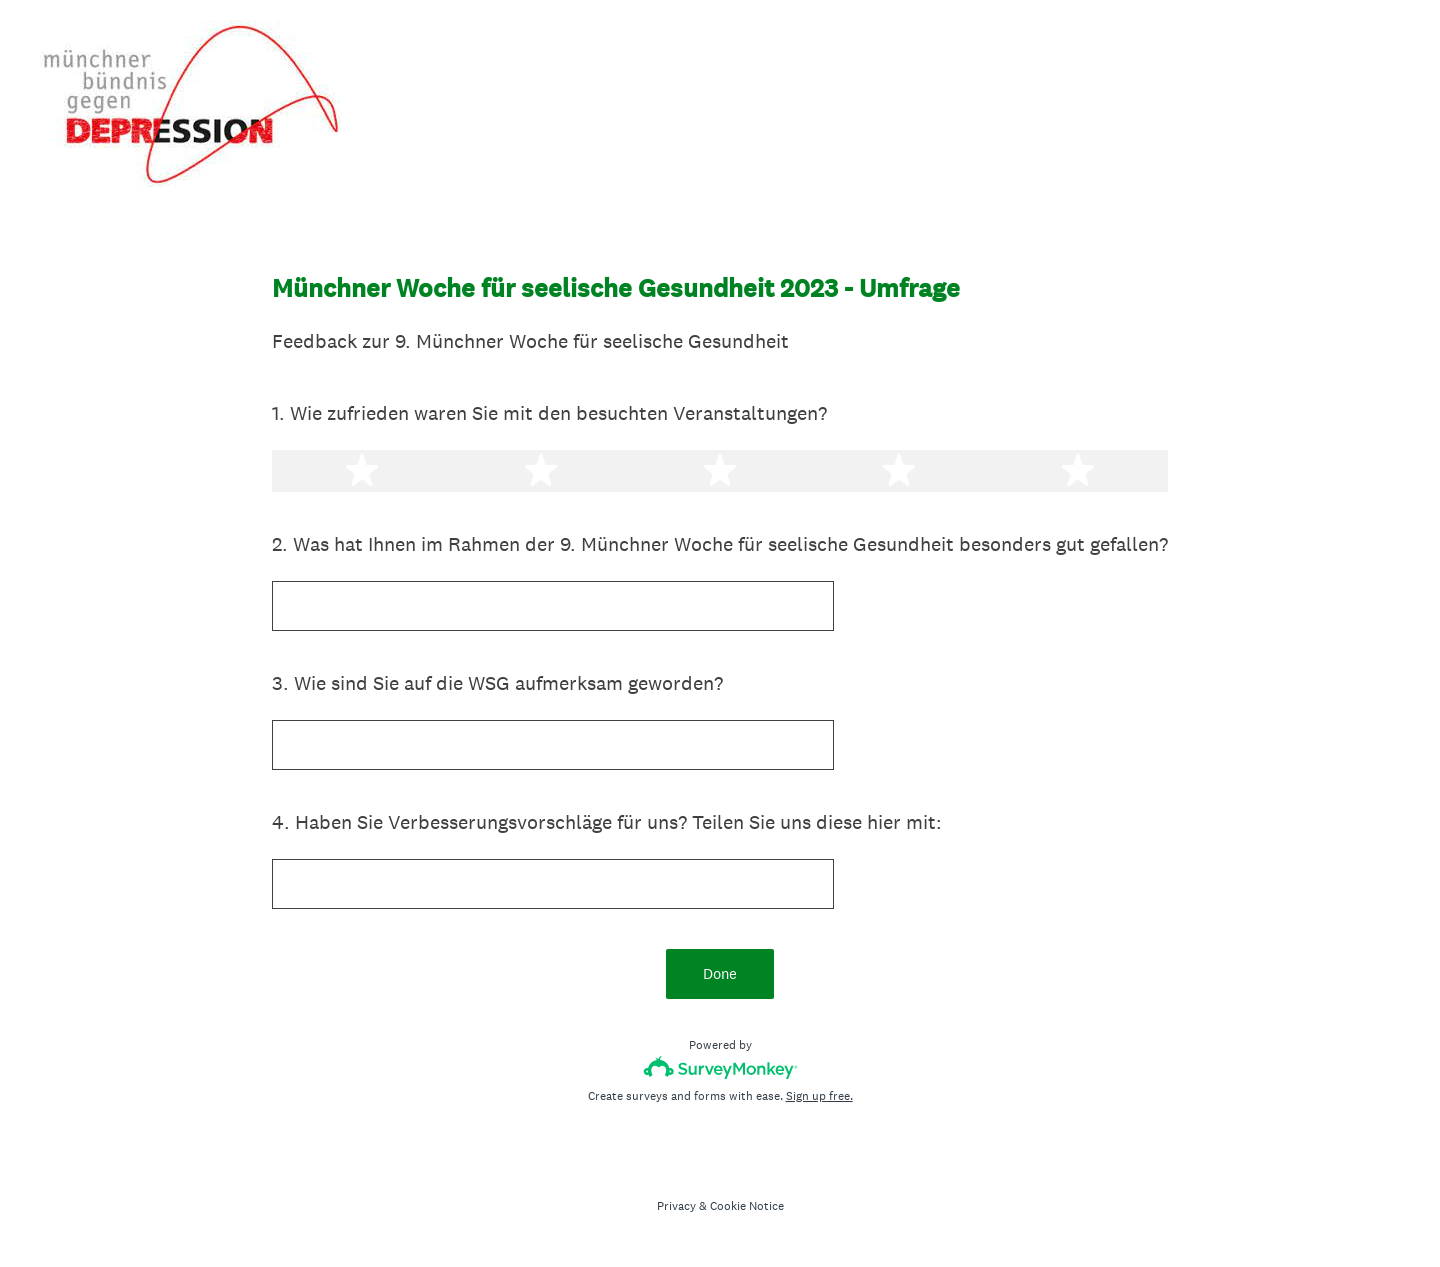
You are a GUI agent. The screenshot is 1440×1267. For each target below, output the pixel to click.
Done (720, 973)
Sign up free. (819, 1096)
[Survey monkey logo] (720, 1067)
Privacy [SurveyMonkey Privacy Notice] (676, 1206)
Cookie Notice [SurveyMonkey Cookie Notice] (747, 1206)
